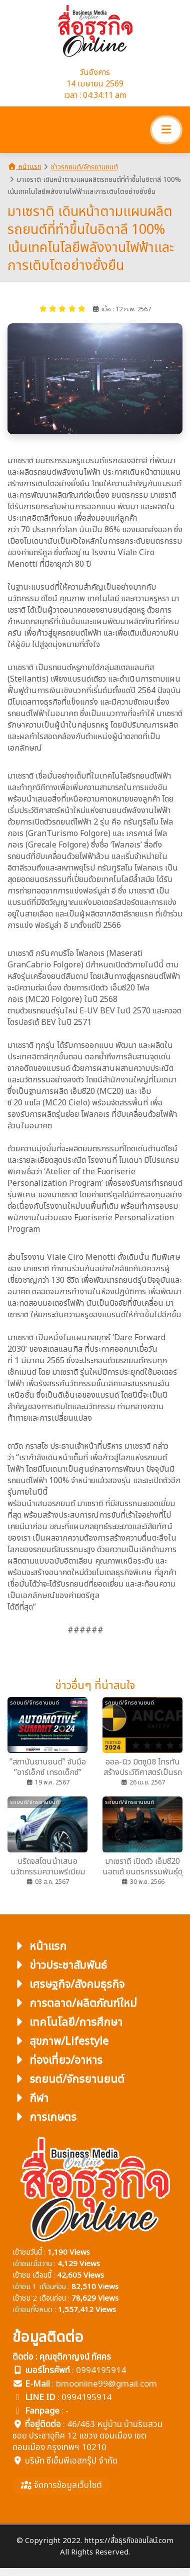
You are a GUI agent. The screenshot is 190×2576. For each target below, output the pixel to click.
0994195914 (101, 2370)
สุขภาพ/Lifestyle (60, 2041)
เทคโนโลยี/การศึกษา (67, 2022)
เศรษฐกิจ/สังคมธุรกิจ (68, 1984)
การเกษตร (44, 2117)
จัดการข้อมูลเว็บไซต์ (61, 2485)
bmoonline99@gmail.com (106, 2384)
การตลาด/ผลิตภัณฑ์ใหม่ (74, 2003)
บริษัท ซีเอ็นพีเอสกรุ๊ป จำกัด (71, 2461)
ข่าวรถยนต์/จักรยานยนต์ (84, 167)
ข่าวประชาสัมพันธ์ (59, 1965)
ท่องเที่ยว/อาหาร (57, 2060)
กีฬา (30, 2098)
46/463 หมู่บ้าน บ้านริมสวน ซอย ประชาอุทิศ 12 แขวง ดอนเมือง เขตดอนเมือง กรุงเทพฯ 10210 (87, 2436)
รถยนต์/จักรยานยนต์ (68, 2079)
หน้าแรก (25, 166)
